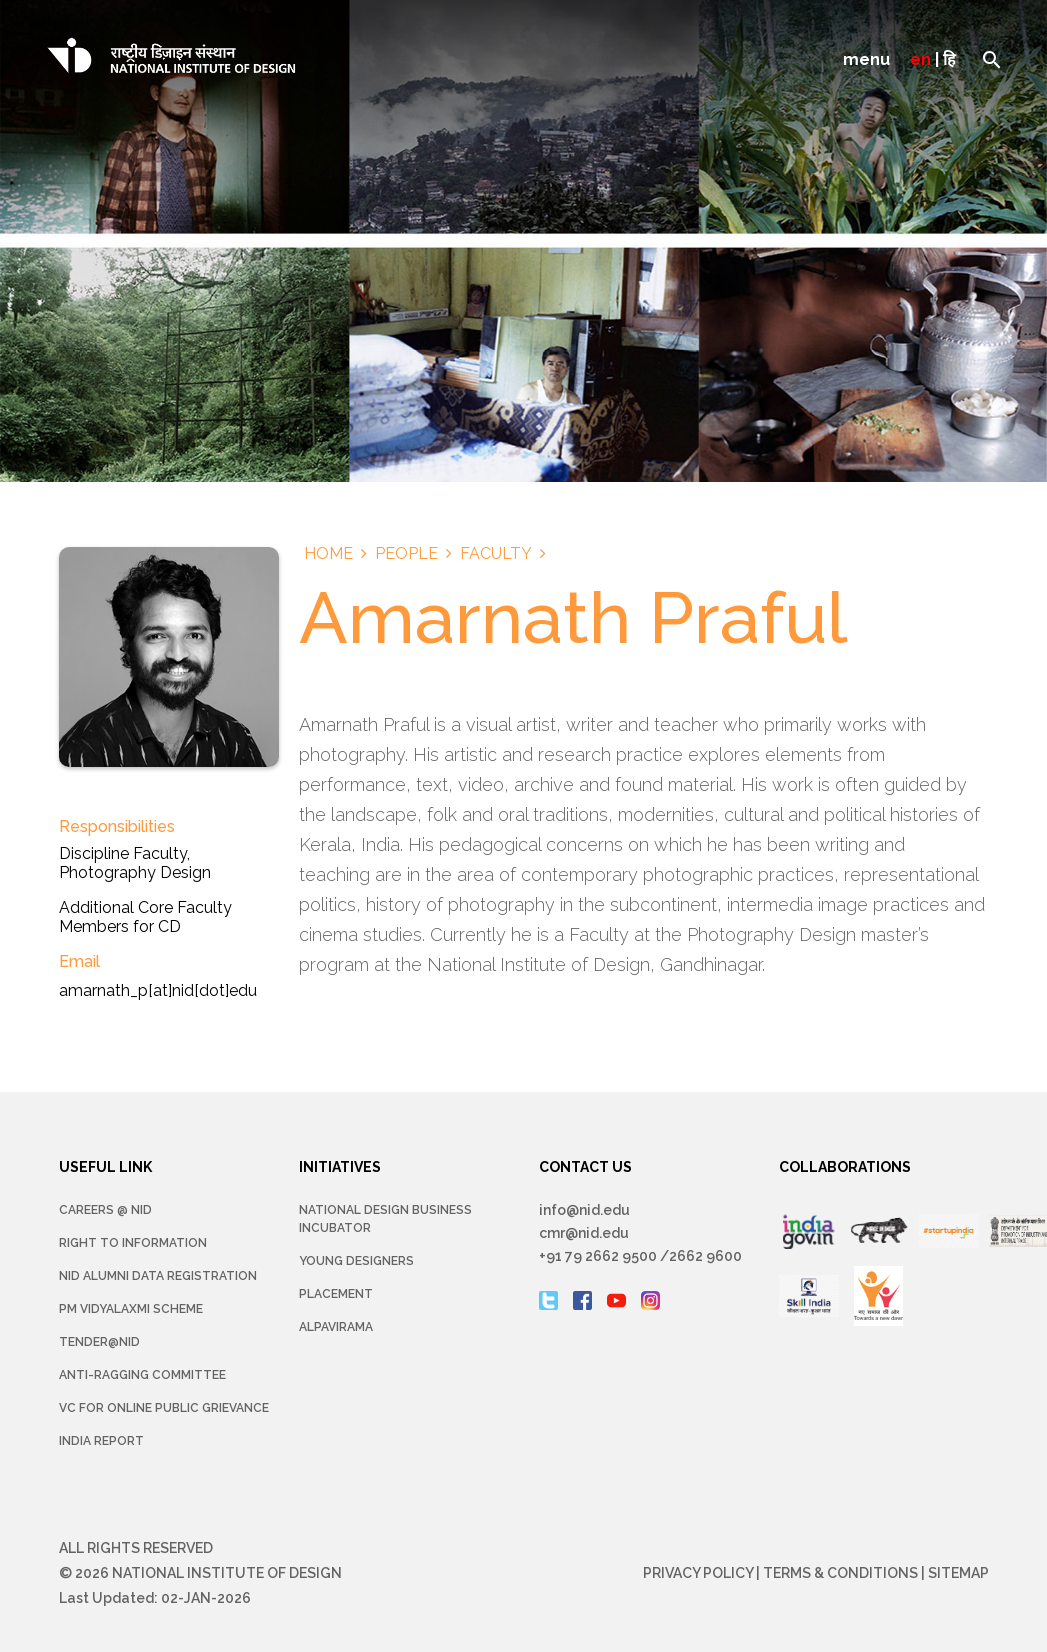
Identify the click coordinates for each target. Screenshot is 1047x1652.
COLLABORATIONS (845, 1167)
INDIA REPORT (101, 1441)
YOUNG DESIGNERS (356, 1261)
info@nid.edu (584, 1210)
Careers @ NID (105, 1210)
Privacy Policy (698, 1573)
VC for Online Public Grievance (164, 1408)
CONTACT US (585, 1167)
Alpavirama (336, 1327)
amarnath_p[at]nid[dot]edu (158, 990)
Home (328, 553)
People (406, 553)
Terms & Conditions (840, 1573)
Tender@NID (99, 1342)
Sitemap (958, 1573)
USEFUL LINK (105, 1167)
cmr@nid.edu (584, 1233)
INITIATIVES (340, 1167)
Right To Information (133, 1243)
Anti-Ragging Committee (142, 1375)
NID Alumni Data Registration (158, 1276)
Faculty (496, 553)
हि (949, 59)
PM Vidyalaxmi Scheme (131, 1309)
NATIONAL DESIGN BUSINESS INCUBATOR (385, 1219)
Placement (336, 1294)
